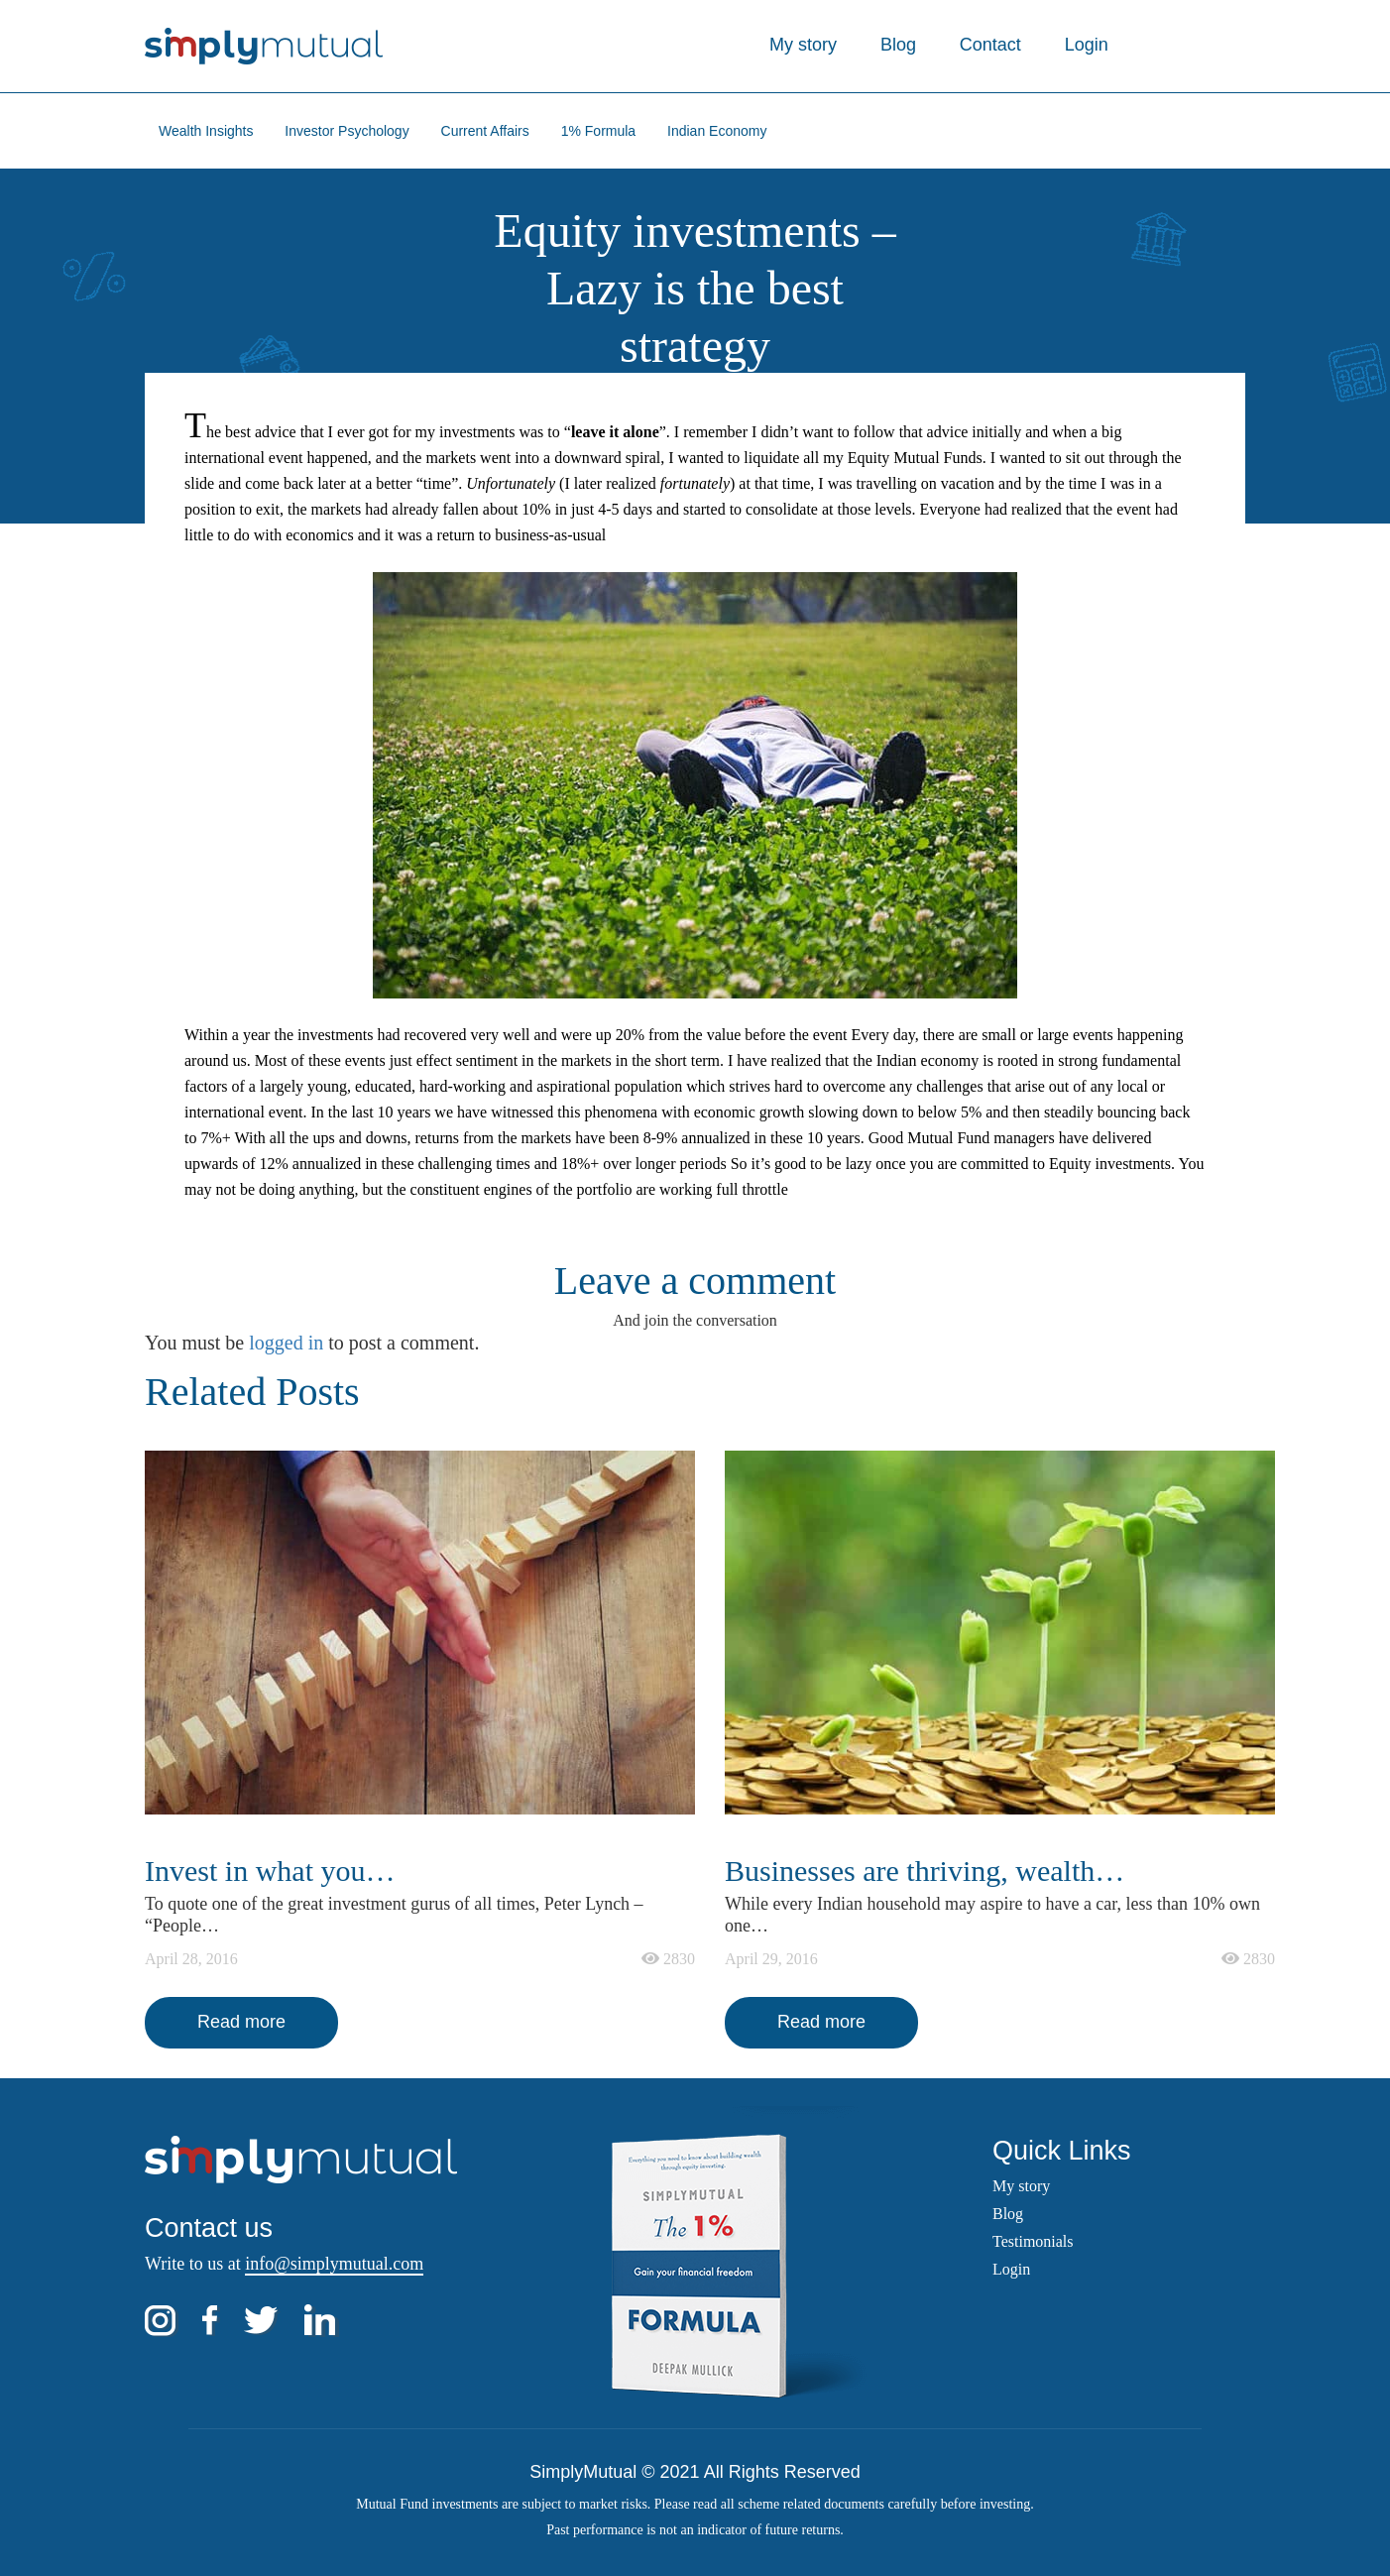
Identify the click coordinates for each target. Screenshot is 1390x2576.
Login (1086, 45)
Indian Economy (716, 131)
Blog (898, 45)
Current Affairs (485, 131)
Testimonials (1033, 2241)
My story (803, 45)
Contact (990, 45)
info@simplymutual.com (334, 2264)
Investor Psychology (346, 131)
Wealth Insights (206, 131)
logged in (286, 1342)
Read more (241, 2022)
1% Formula (598, 131)
